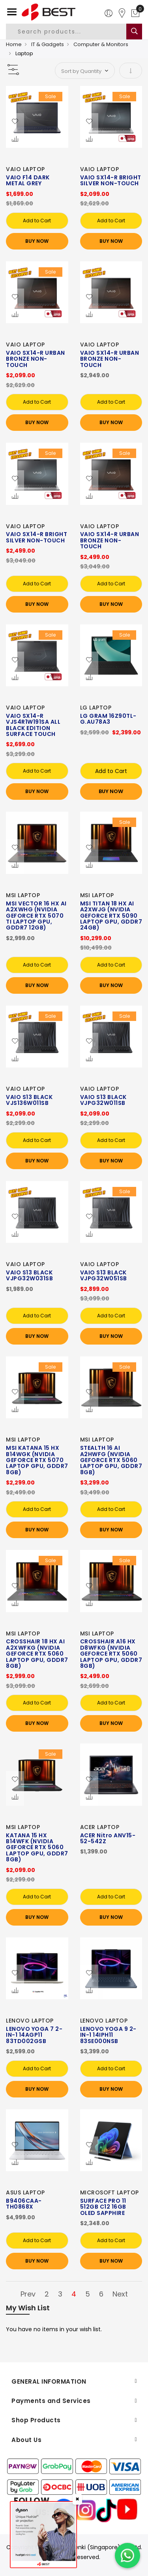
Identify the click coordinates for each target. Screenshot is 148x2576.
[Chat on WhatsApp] (127, 2555)
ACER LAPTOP (100, 1827)
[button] (15, 121)
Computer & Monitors (100, 44)
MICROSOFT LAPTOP (109, 2192)
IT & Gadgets (47, 44)
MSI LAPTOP (23, 895)
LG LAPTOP (96, 708)
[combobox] (72, 31)
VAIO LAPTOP (25, 169)
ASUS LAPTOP (25, 2192)
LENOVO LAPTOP (30, 2021)
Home (14, 44)
